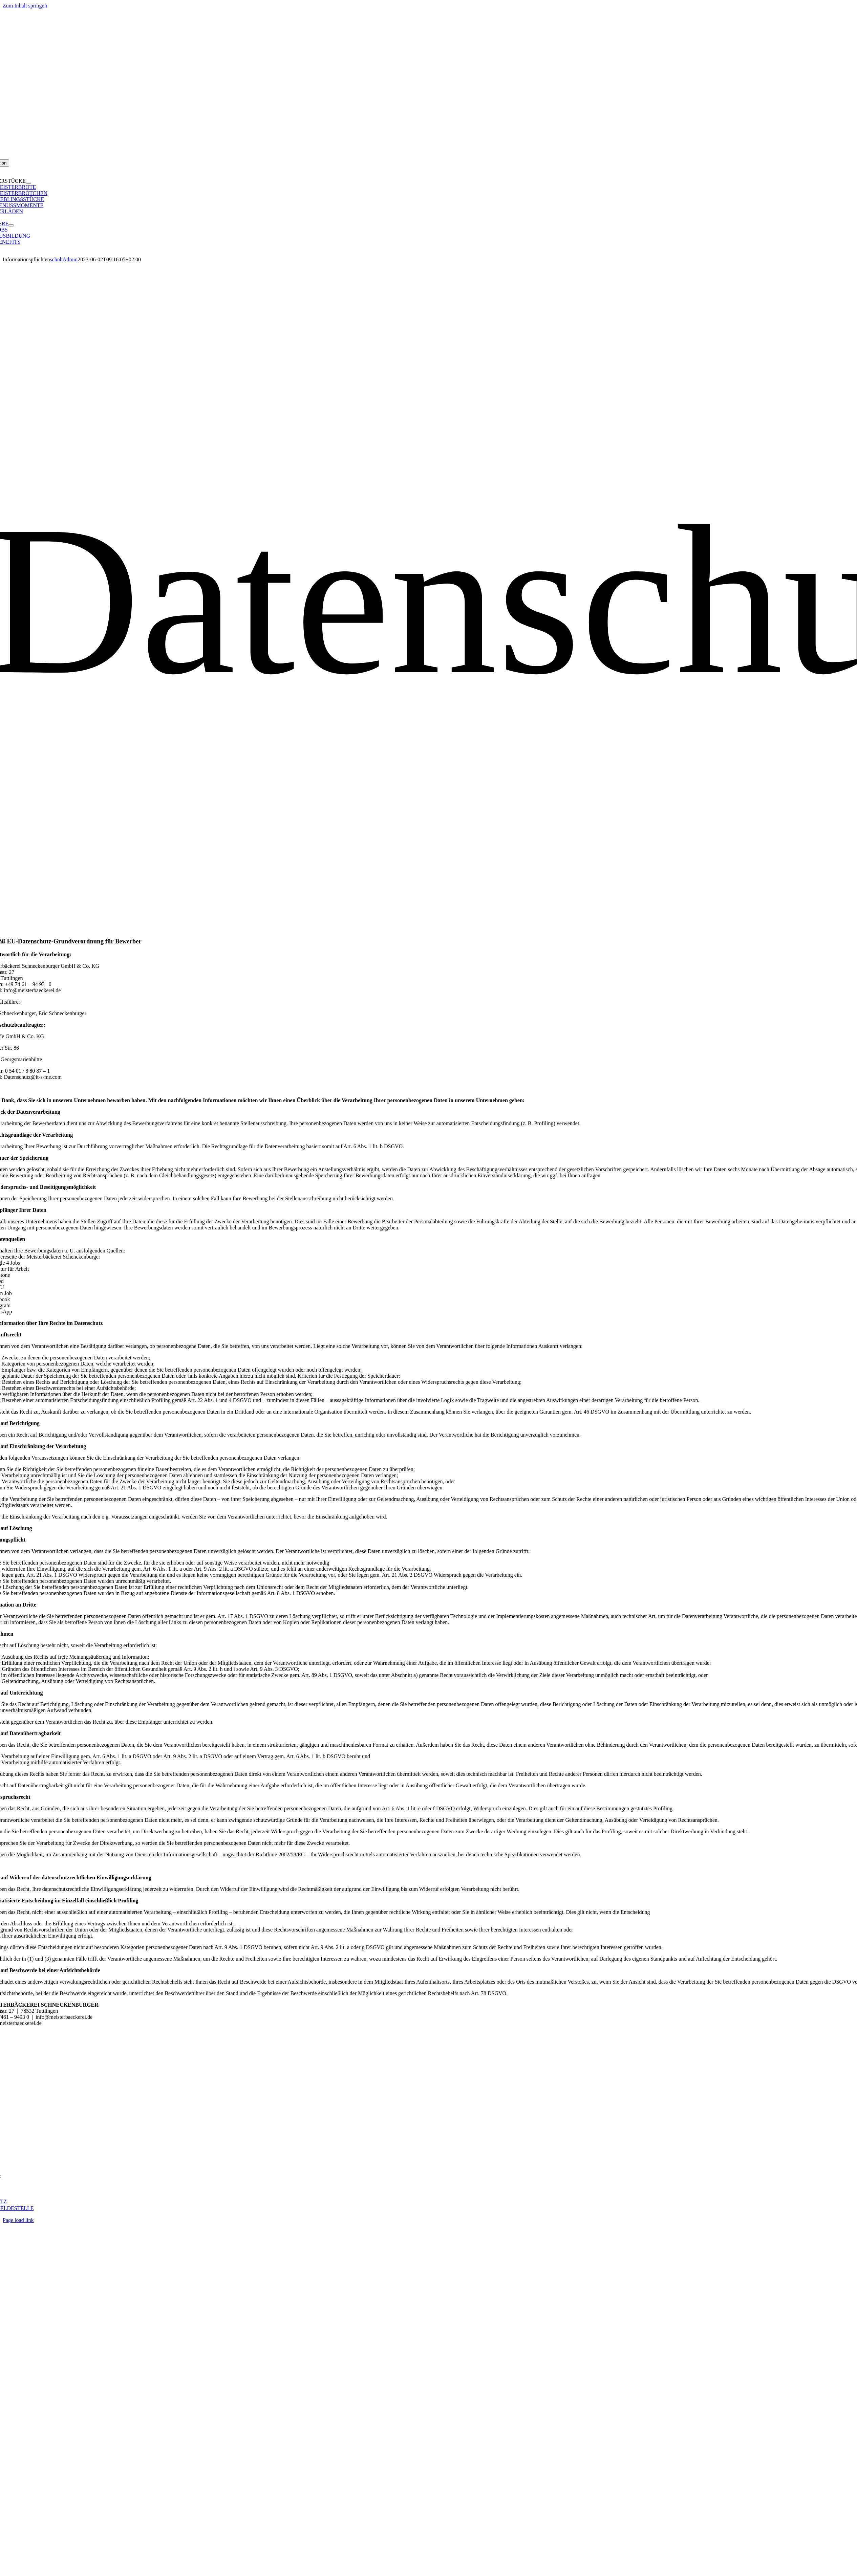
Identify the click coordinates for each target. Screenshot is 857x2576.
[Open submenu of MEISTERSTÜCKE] (28, 183)
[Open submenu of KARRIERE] (11, 225)
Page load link (18, 2220)
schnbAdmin (64, 259)
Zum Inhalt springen (25, 5)
